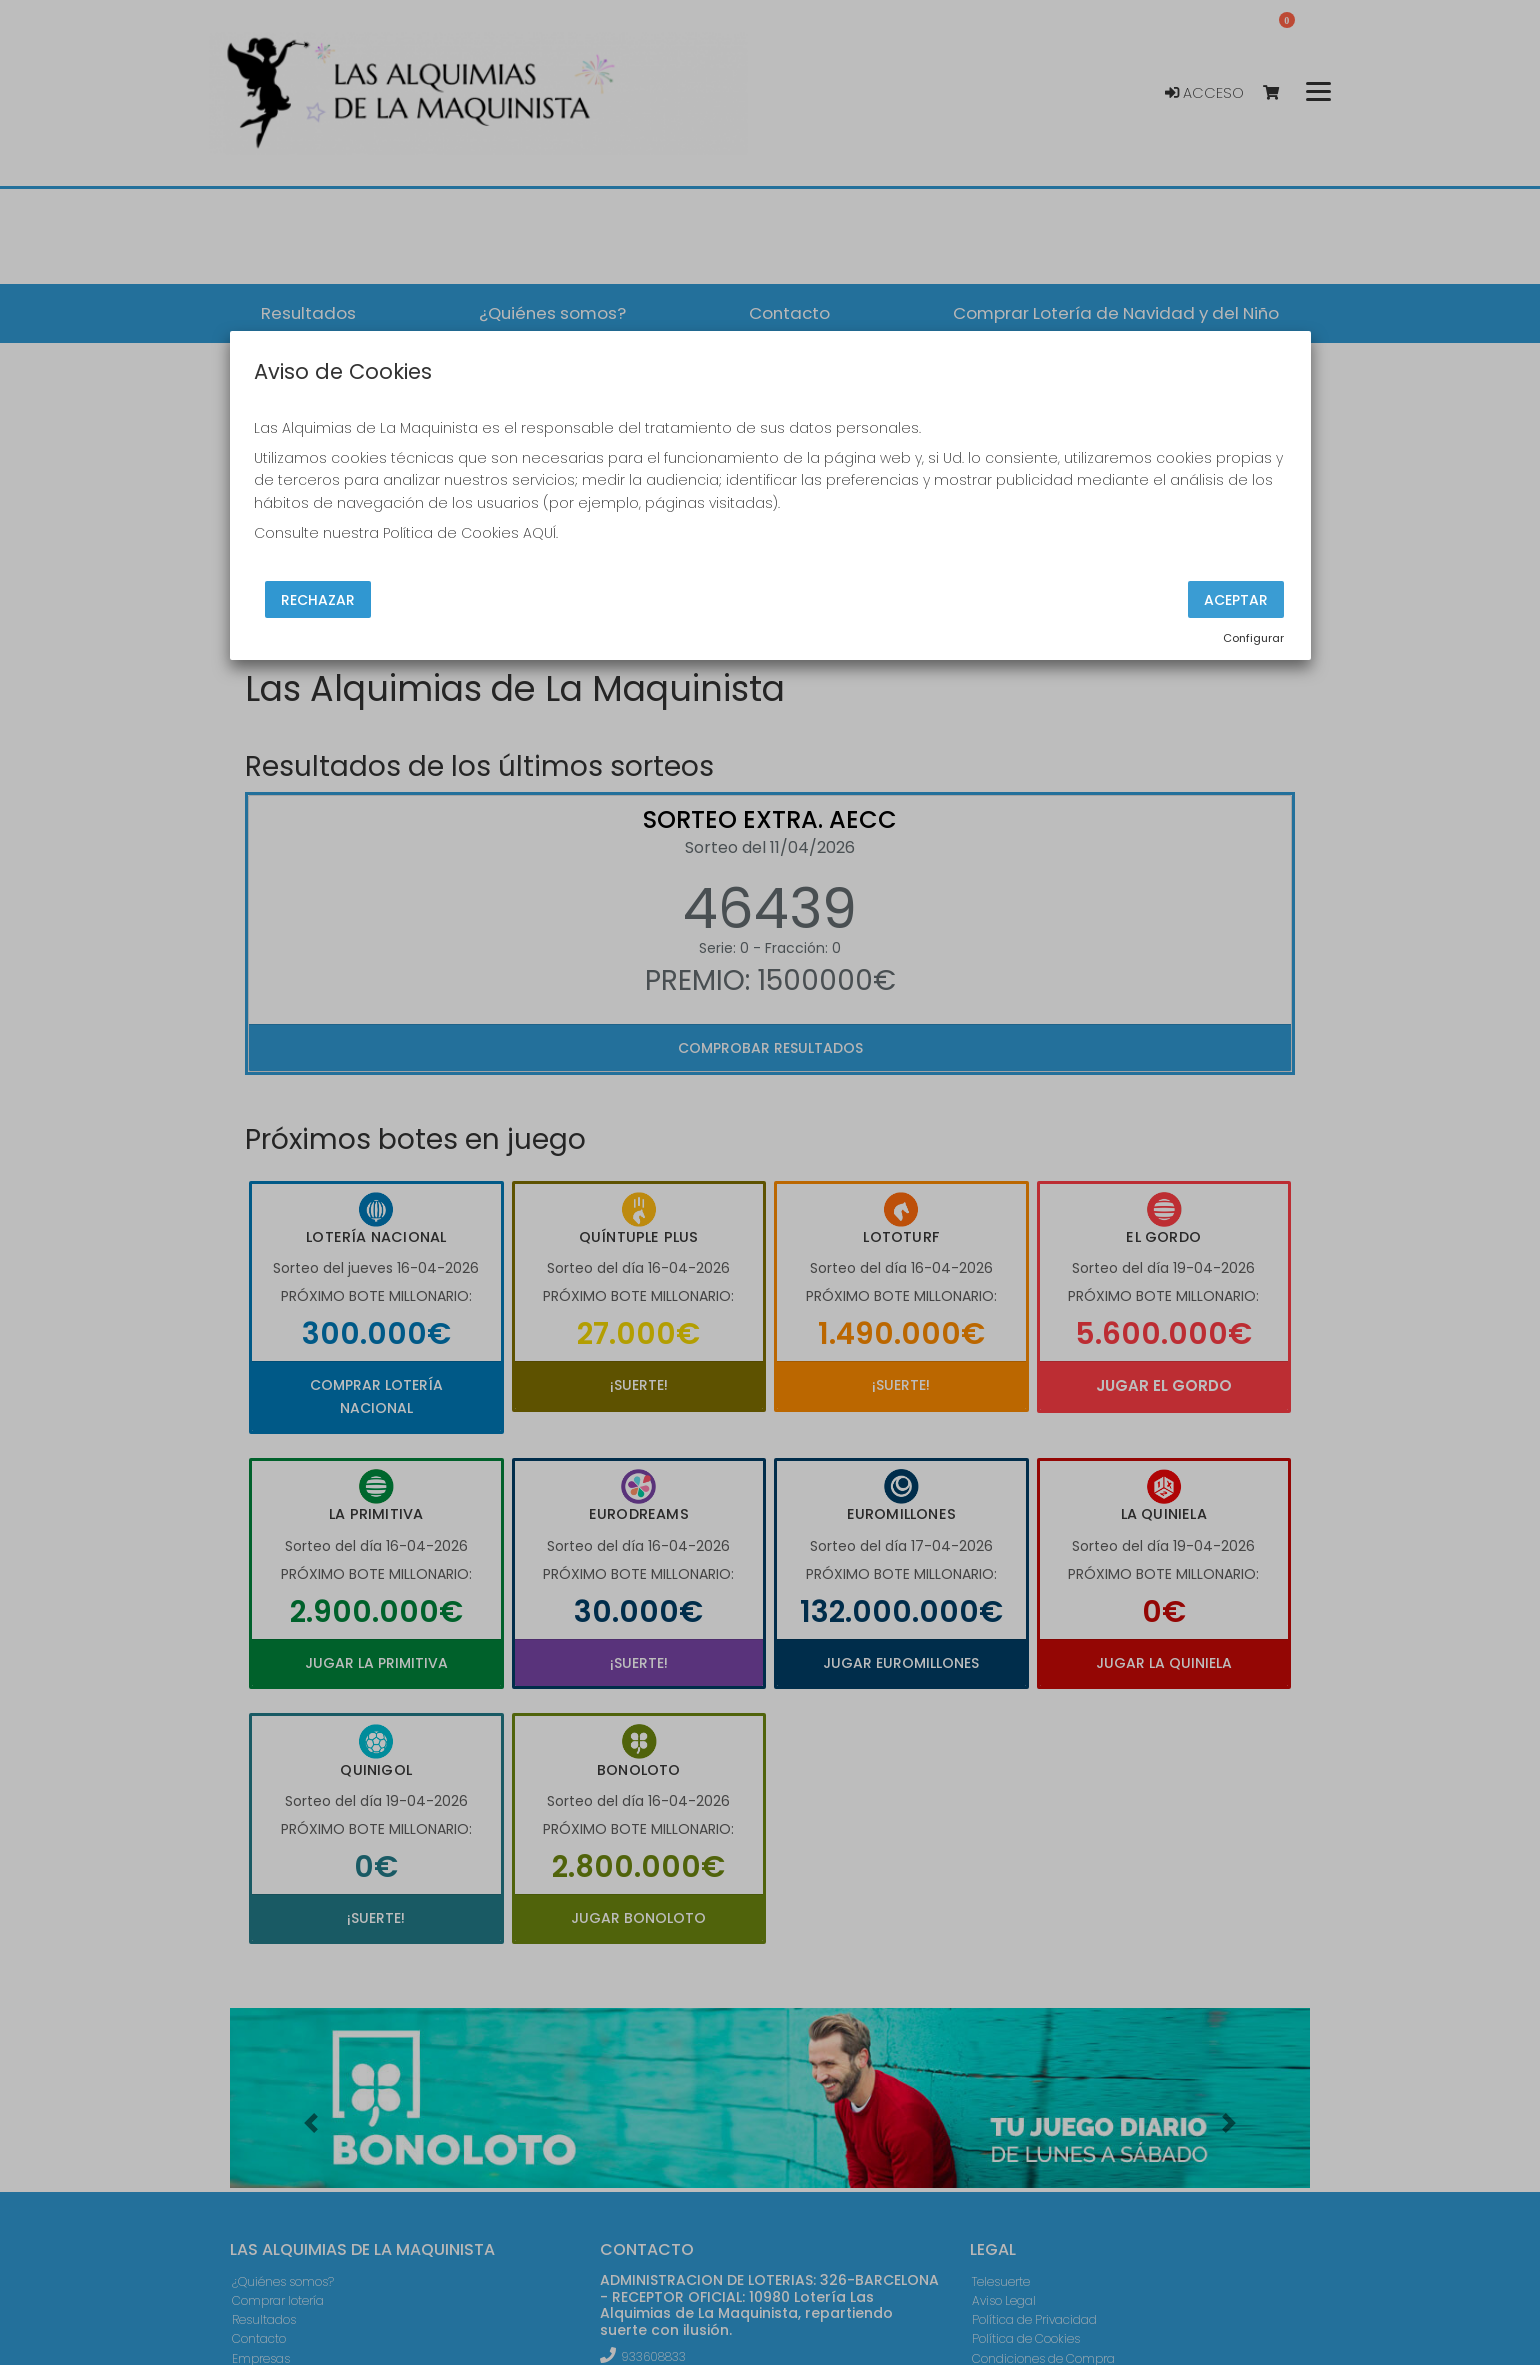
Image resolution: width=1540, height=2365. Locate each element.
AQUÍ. (540, 533)
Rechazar (318, 599)
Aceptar (1236, 599)
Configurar (1253, 638)
